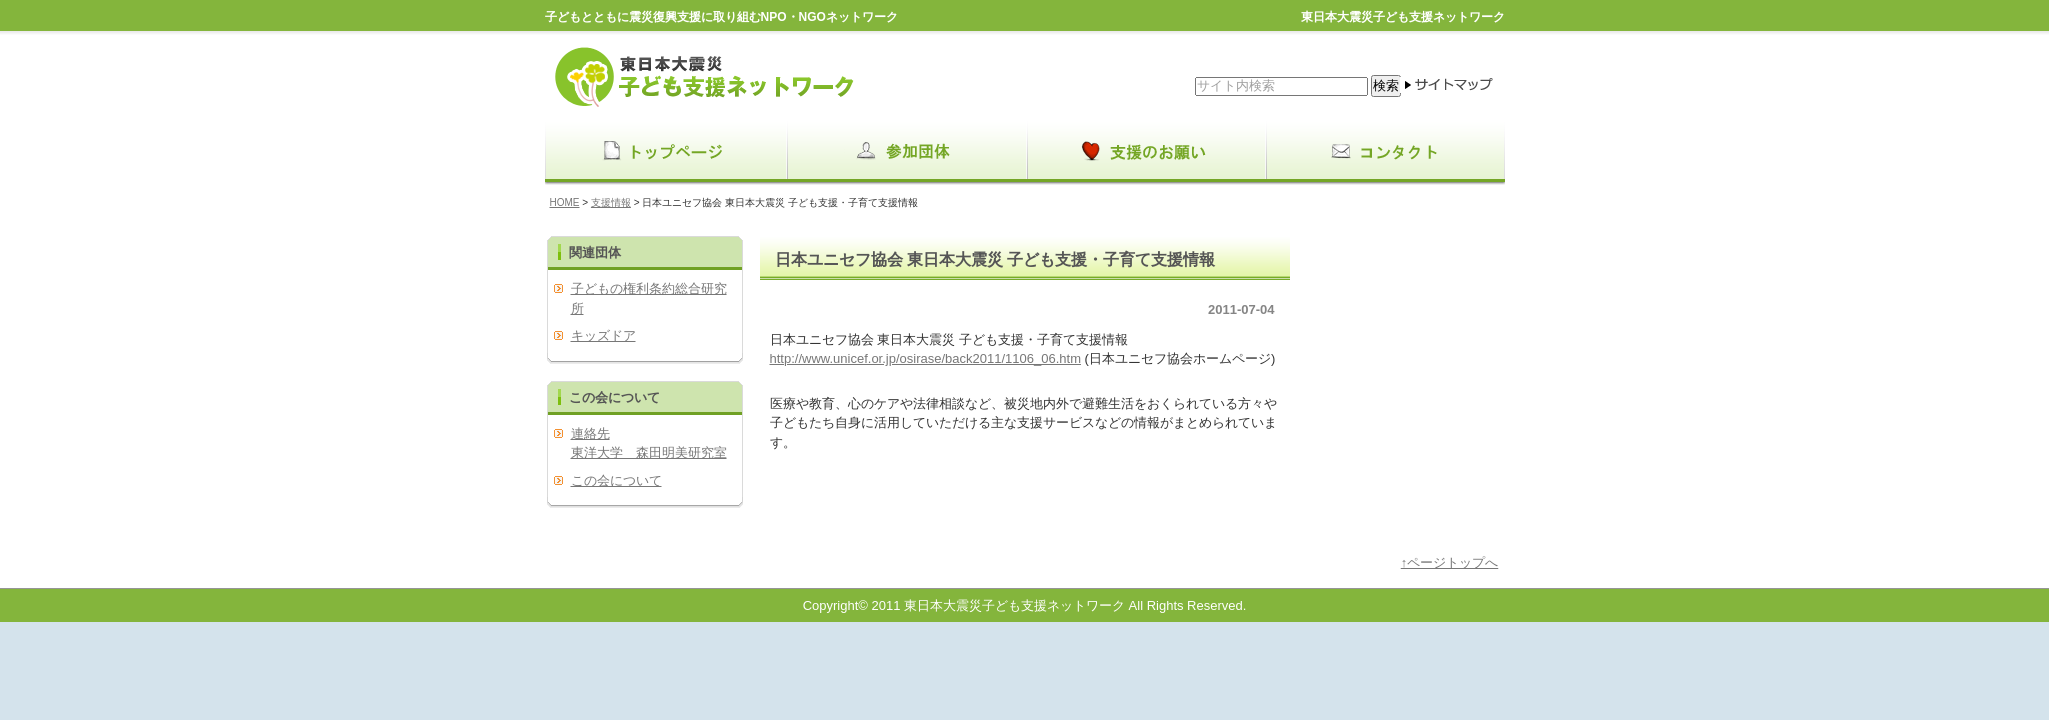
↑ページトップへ (1450, 562)
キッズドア (603, 335)
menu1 (905, 152)
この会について (616, 480)
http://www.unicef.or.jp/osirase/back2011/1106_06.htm (925, 358)
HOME (565, 202)
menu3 (1385, 152)
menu (665, 152)
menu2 (1145, 152)
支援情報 (611, 202)
